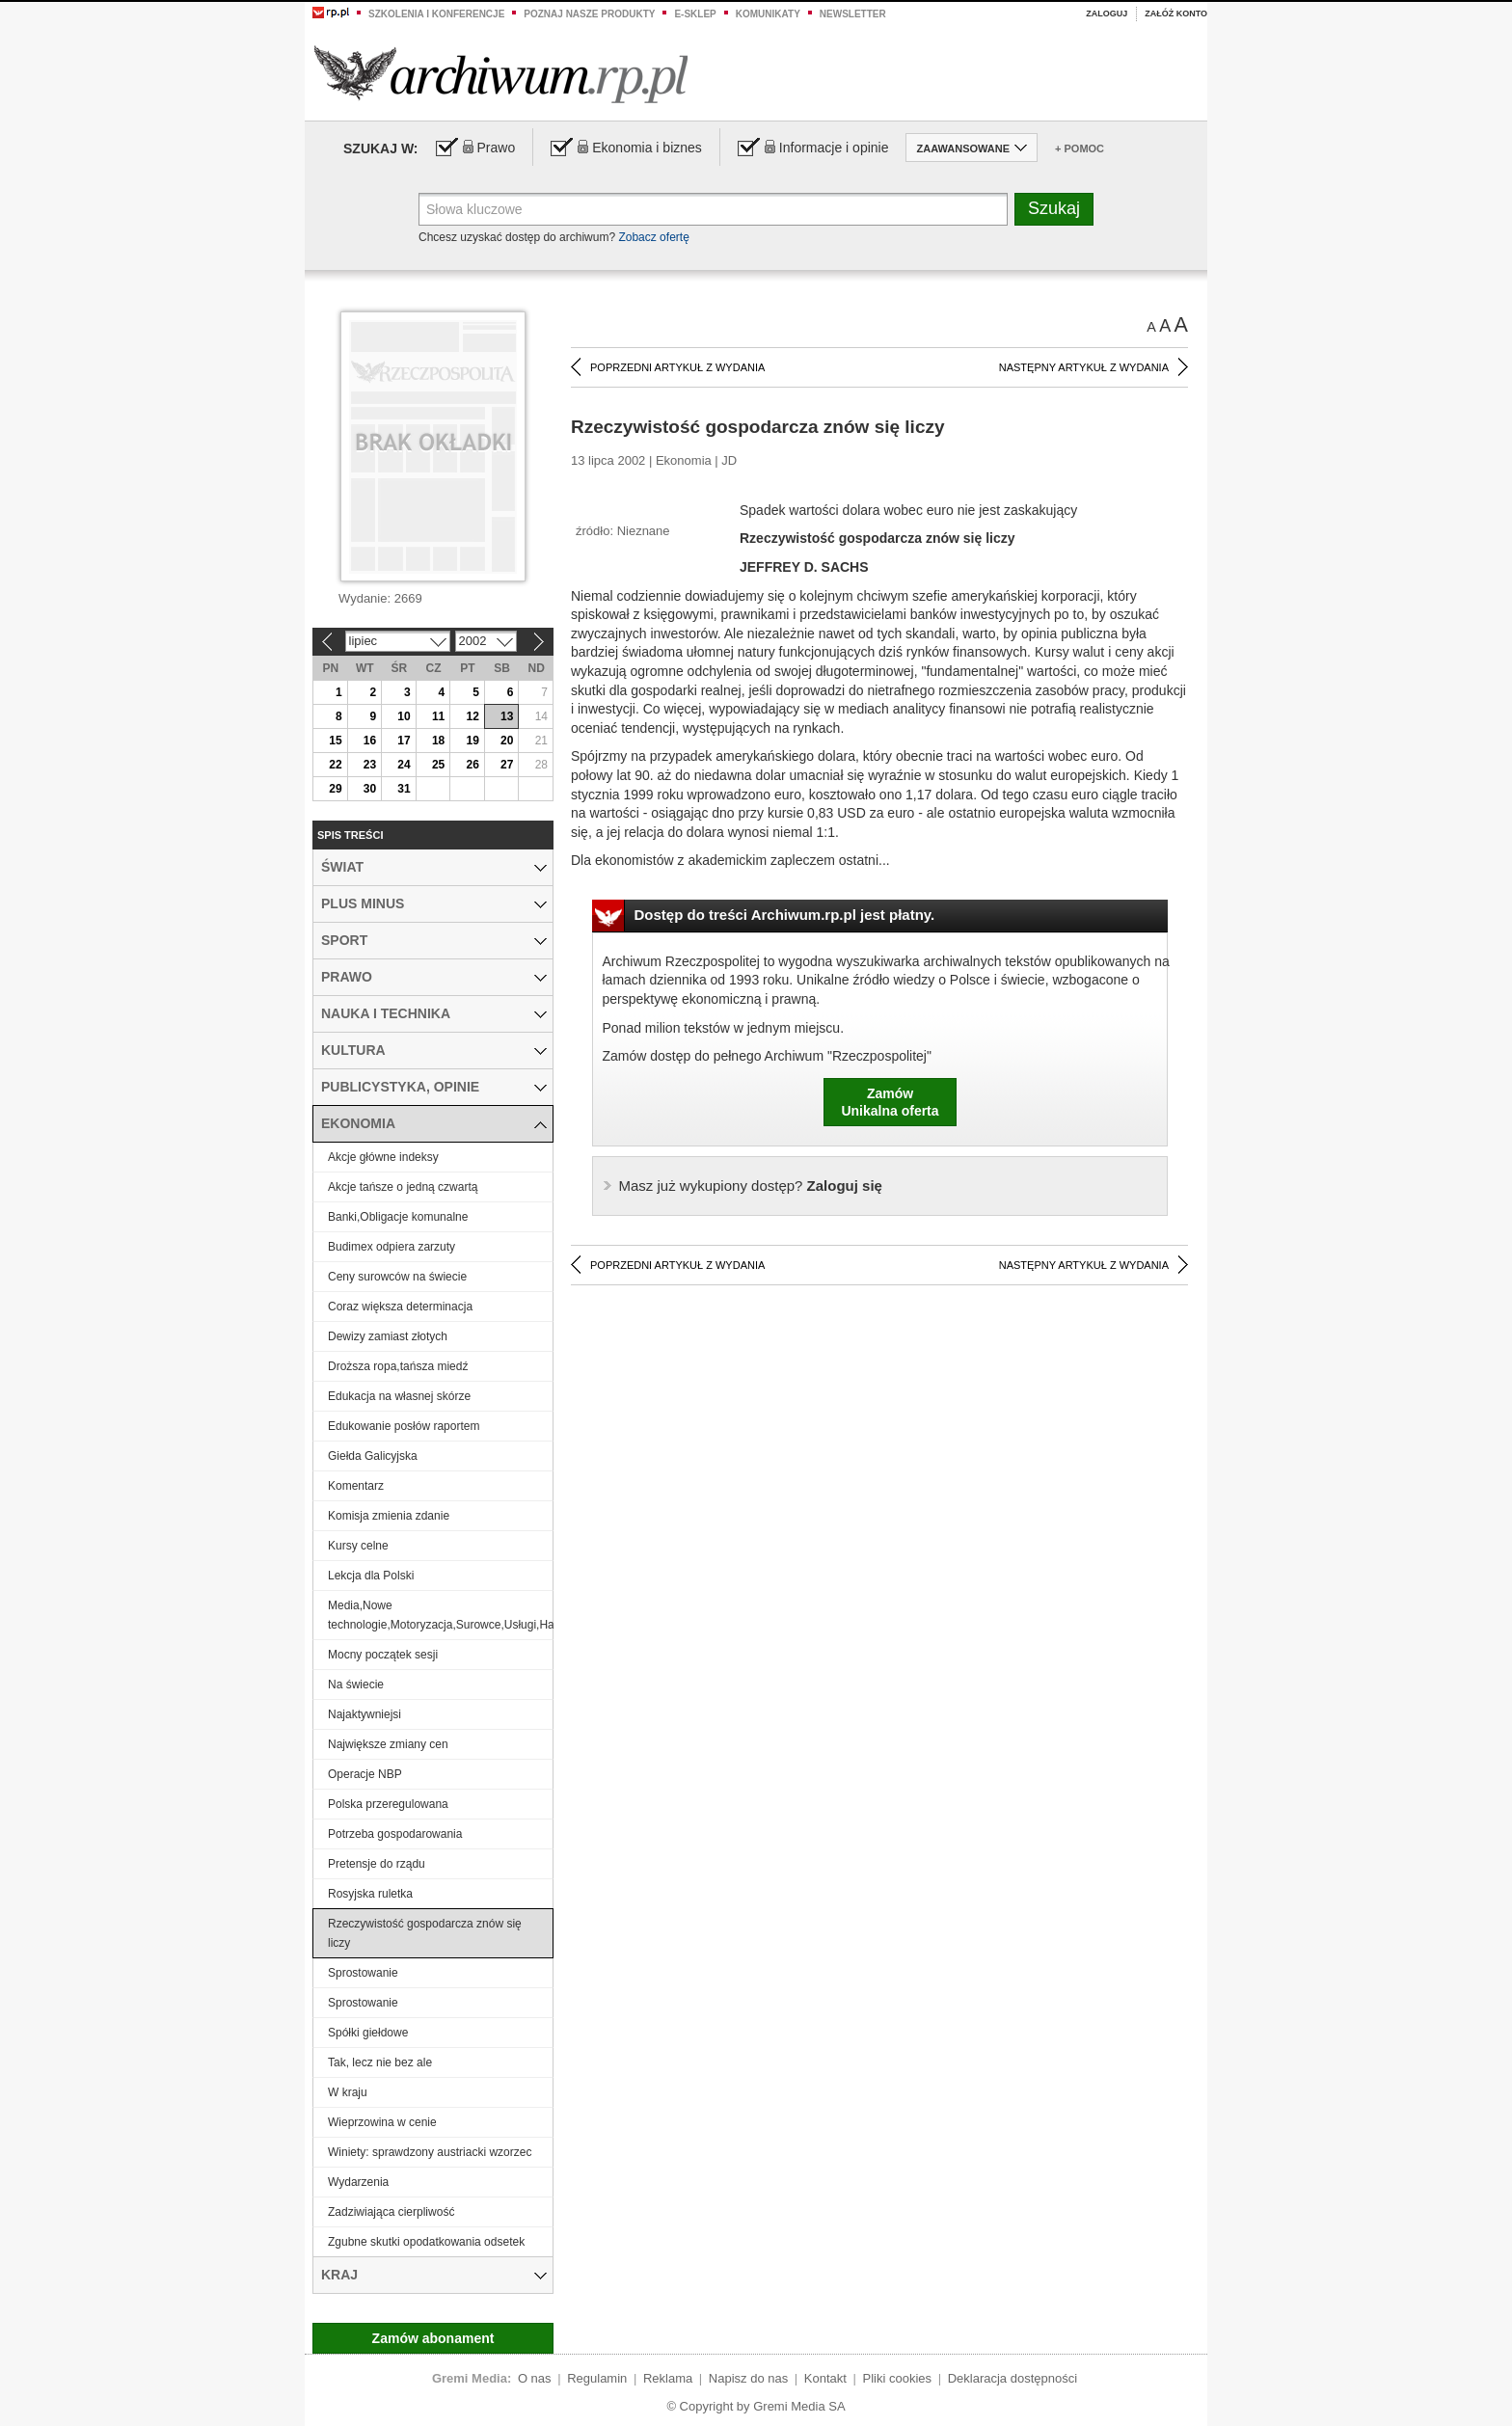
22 (335, 764)
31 (403, 788)
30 (370, 788)
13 (506, 716)
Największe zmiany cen (388, 1744)
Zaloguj (1106, 13)
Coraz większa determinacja (400, 1306)
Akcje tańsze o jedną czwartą (402, 1187)
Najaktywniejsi (364, 1714)
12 (472, 716)
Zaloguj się (750, 1185)
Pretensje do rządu (376, 1864)
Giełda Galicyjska (373, 1456)
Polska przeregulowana (388, 1804)
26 (472, 764)
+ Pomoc (1079, 148)
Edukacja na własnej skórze (399, 1396)
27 (506, 764)
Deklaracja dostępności (1012, 2378)
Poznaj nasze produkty (589, 14)
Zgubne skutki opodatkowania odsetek (426, 2242)
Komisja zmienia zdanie (388, 1516)
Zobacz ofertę (653, 237)
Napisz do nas (748, 2378)
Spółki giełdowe (368, 2032)
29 (335, 788)
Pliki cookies (897, 2378)
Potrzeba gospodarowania (395, 1834)
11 (438, 716)
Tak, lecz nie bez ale (380, 2062)
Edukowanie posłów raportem (403, 1426)
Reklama (667, 2378)
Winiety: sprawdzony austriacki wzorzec (429, 2152)
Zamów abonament (433, 2338)
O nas (535, 2378)
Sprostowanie (363, 1973)
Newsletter (853, 14)
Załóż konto (1176, 13)
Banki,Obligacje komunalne (398, 1217)
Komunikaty (768, 14)
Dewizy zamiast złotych (387, 1336)
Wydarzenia (358, 2182)
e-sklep (695, 14)
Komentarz (356, 1486)
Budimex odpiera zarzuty (391, 1246)
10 (403, 716)
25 (438, 764)
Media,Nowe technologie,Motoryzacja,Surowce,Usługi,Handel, (440, 1615)
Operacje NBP (365, 1774)
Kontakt (825, 2378)
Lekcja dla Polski (371, 1575)
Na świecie (356, 1684)
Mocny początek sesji (383, 1654)
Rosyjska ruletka (370, 1893)
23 (370, 764)
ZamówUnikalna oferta (889, 1102)
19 (472, 740)
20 (506, 740)
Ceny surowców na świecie (397, 1276)
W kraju (347, 2092)
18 (438, 740)
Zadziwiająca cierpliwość (391, 2212)
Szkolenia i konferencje (436, 14)
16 (370, 740)
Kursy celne (358, 1545)
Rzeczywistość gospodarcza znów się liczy (425, 1933)
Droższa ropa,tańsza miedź (398, 1366)
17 (403, 740)
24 (403, 764)
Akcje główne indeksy (383, 1157)
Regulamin (597, 2378)
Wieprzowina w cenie (382, 2122)
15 (335, 740)
